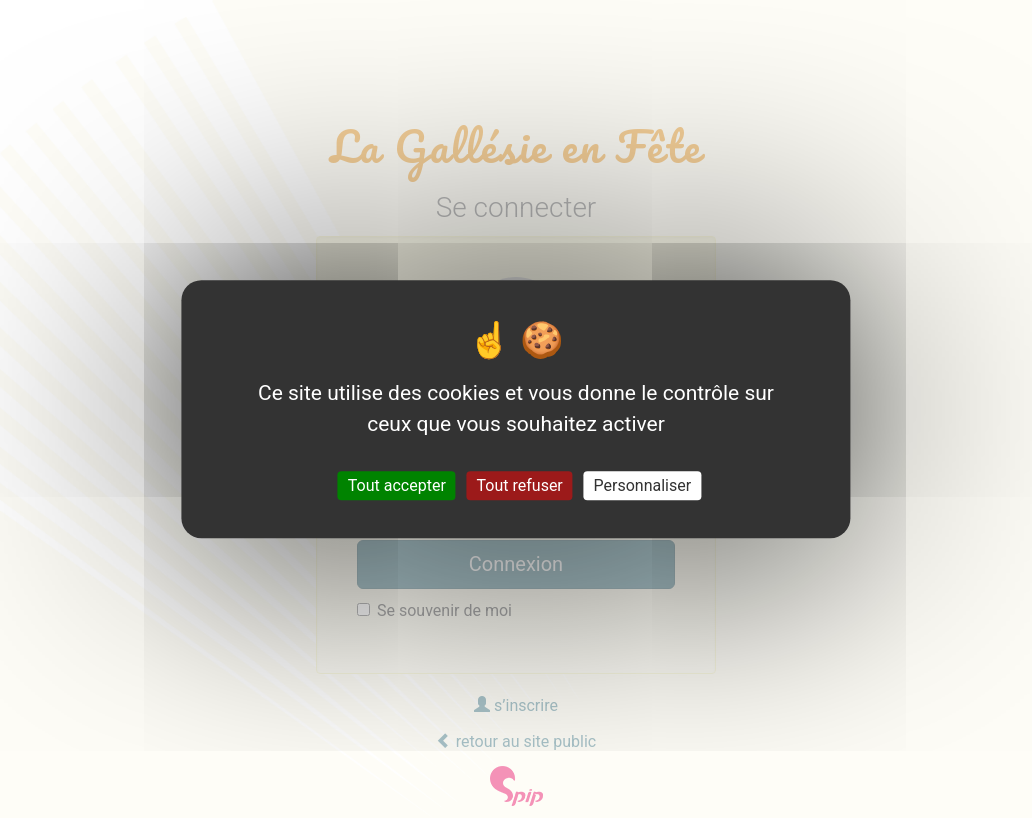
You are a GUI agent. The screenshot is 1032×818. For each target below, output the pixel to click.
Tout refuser (520, 485)
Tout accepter (397, 485)
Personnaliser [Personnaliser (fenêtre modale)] (643, 485)
